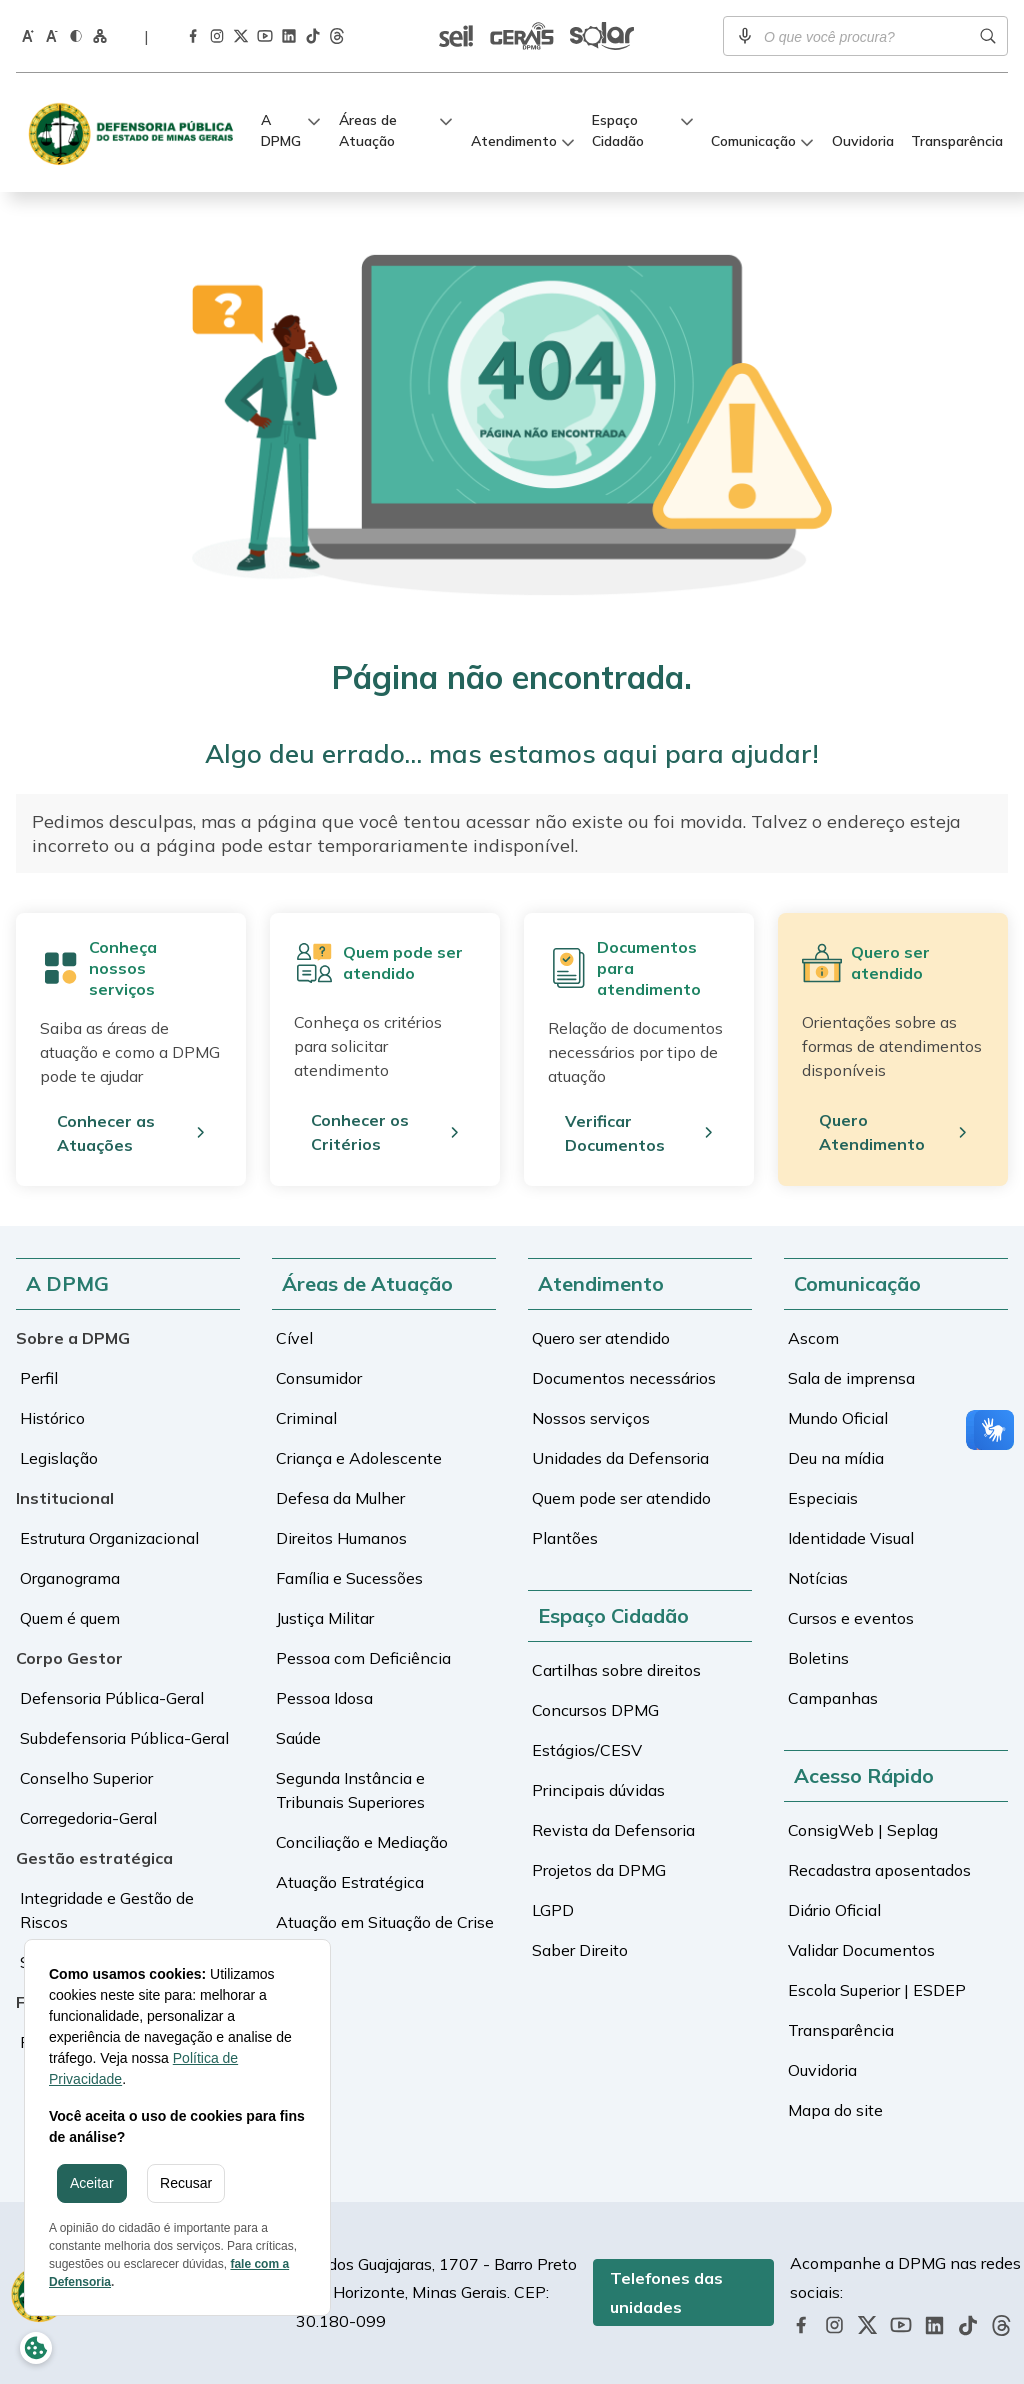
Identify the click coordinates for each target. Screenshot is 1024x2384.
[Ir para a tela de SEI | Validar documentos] (456, 36)
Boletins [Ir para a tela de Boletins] (818, 1658)
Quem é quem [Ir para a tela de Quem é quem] (70, 1618)
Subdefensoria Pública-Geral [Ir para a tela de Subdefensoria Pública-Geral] (124, 1738)
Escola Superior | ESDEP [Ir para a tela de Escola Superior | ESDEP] (877, 1990)
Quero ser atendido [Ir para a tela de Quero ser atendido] (601, 1338)
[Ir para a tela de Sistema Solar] (602, 36)
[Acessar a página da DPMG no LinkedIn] (289, 36)
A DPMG (281, 130)
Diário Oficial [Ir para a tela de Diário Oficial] (834, 1910)
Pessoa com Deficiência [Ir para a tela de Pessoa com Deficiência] (363, 1658)
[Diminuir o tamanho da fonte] (52, 35)
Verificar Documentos (615, 1133)
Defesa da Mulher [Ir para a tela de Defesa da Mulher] (340, 1498)
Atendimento (514, 141)
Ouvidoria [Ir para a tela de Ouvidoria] (863, 141)
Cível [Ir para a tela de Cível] (294, 1338)
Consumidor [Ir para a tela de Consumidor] (319, 1378)
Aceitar (92, 2183)
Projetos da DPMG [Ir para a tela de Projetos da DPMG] (599, 1870)
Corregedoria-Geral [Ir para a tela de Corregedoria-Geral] (88, 1818)
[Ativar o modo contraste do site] (76, 35)
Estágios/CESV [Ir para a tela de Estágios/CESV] (587, 1750)
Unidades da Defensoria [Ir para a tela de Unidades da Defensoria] (620, 1458)
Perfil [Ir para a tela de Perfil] (39, 1378)
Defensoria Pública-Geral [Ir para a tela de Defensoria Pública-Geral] (112, 1698)
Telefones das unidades (666, 2292)
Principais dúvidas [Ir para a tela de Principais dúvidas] (598, 1790)
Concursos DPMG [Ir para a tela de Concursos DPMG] (595, 1710)
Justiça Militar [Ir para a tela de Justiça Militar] (325, 1618)
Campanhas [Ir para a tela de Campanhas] (833, 1698)
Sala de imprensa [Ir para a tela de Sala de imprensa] (851, 1378)
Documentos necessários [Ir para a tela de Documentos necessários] (624, 1378)
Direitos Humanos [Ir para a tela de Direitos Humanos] (341, 1538)
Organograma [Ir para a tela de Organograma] (70, 1578)
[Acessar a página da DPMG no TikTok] (313, 36)
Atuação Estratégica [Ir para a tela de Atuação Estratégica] (350, 1882)
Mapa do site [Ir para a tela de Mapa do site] (835, 2110)
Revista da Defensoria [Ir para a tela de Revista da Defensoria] (613, 1830)
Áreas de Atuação (368, 130)
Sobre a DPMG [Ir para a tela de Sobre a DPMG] (73, 1338)
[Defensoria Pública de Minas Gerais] (136, 132)
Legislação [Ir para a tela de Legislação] (59, 1458)
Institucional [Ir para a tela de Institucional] (65, 1498)
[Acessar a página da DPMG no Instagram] (217, 35)
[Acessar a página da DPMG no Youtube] (265, 35)
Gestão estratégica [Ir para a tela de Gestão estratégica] (94, 1858)
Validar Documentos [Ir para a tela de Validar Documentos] (861, 1950)
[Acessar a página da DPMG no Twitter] (241, 36)
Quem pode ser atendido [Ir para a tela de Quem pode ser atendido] (621, 1498)
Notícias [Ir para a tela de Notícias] (818, 1578)
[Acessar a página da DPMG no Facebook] (193, 35)
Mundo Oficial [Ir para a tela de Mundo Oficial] (838, 1418)
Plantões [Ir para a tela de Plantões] (565, 1538)
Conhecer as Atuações (106, 1133)
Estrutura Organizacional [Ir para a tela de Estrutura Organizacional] (109, 1538)
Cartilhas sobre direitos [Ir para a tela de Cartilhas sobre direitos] (616, 1670)
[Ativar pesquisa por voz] (745, 36)
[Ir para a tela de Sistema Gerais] (522, 36)
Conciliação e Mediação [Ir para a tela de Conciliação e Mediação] (362, 1842)
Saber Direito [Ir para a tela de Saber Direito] (580, 1950)
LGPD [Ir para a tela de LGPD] (553, 1910)
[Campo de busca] (865, 36)
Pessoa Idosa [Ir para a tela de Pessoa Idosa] (324, 1698)
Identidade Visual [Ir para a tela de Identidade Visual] (851, 1538)
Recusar (186, 2183)
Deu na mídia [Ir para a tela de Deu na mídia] (836, 1458)
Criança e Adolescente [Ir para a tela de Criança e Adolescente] (359, 1458)
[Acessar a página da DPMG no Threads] (337, 36)
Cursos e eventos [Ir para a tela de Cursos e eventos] (851, 1618)
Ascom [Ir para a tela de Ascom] (813, 1338)
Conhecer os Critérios (360, 1132)
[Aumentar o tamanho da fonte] (28, 35)
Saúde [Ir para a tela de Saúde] (298, 1738)
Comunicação (753, 141)
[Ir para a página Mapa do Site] (100, 35)
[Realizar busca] (988, 36)
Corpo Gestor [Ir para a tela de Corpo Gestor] (69, 1658)
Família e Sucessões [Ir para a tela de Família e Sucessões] (349, 1578)
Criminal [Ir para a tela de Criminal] (306, 1418)
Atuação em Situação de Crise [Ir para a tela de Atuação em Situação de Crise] (385, 1922)
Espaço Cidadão (618, 130)
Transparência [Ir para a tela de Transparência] (957, 141)
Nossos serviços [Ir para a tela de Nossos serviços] (591, 1418)
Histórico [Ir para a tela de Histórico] (52, 1418)
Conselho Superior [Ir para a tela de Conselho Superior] (86, 1778)
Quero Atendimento (872, 1132)
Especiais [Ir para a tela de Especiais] (823, 1498)
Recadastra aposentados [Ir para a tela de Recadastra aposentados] (879, 1870)
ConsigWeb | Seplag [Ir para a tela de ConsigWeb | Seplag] (863, 1830)
